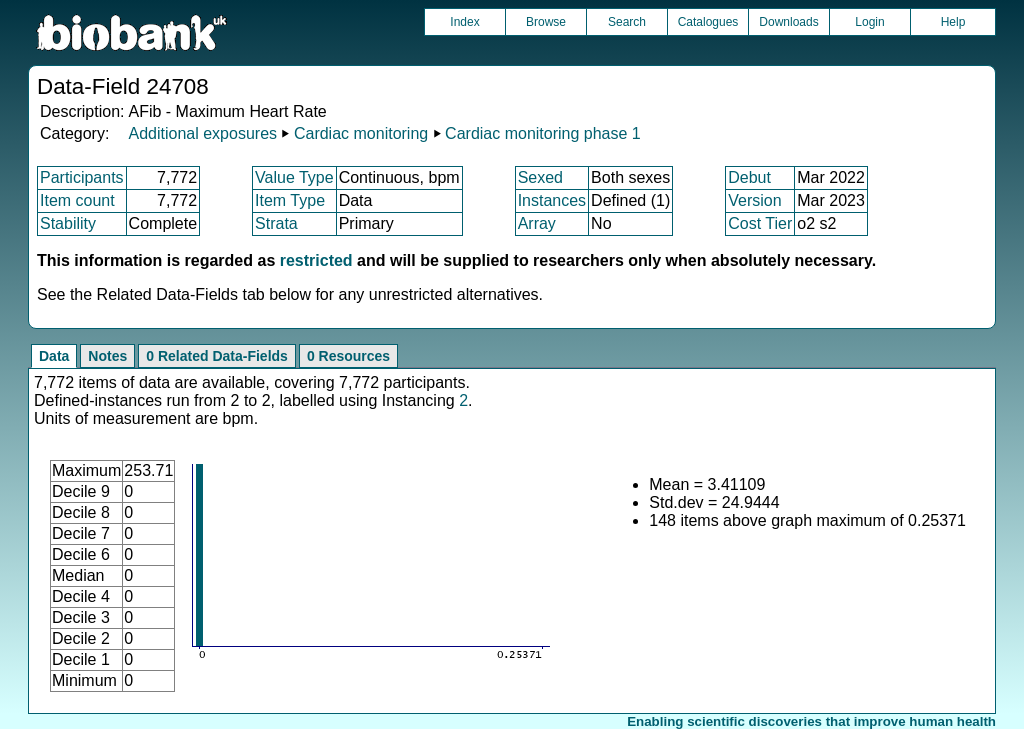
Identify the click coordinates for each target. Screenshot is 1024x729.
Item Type (290, 200)
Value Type (294, 177)
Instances (552, 200)
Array (537, 223)
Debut (749, 177)
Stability (68, 223)
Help (953, 22)
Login (869, 22)
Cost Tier (760, 223)
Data (54, 356)
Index (464, 22)
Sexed (540, 177)
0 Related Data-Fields (217, 356)
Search (627, 22)
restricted (316, 260)
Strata (276, 223)
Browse (546, 22)
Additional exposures (202, 133)
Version (754, 200)
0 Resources (348, 356)
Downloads (788, 22)
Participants (82, 177)
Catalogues (708, 22)
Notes (107, 356)
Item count (77, 200)
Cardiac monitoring (361, 133)
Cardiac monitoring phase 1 (543, 133)
